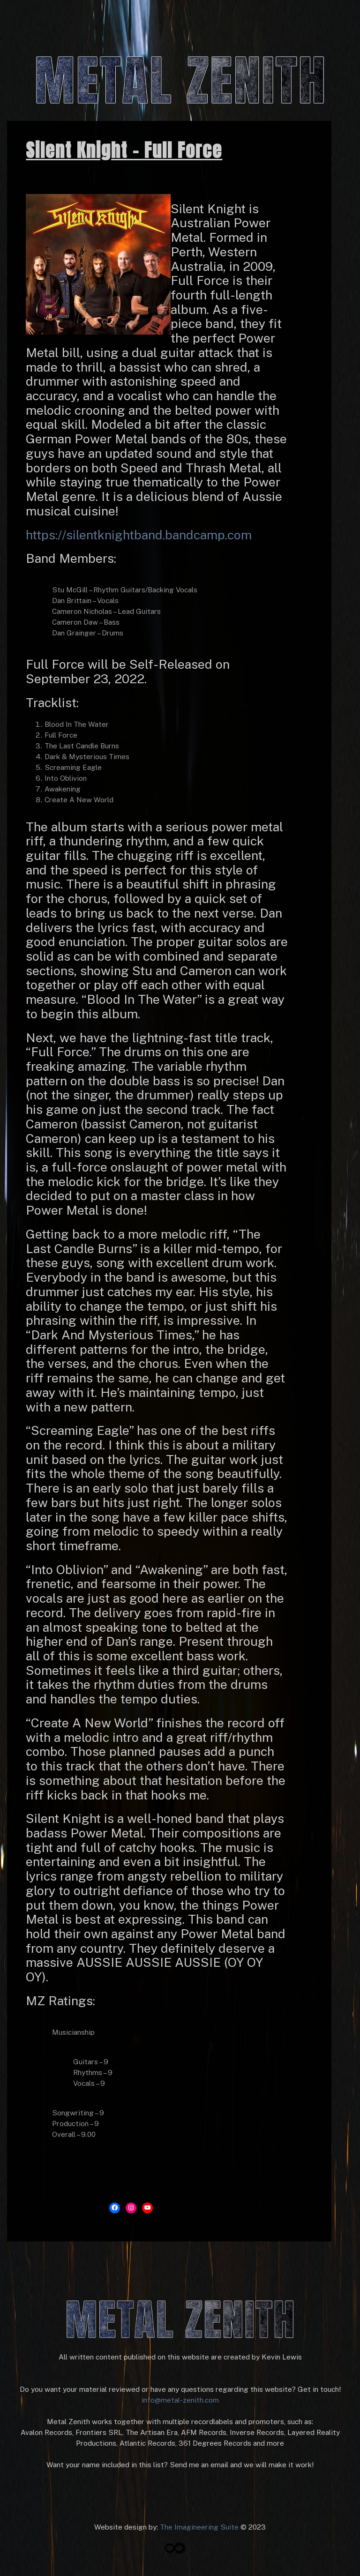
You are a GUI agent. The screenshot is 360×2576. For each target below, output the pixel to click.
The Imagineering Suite (199, 2527)
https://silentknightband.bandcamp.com (139, 534)
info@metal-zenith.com (180, 2400)
